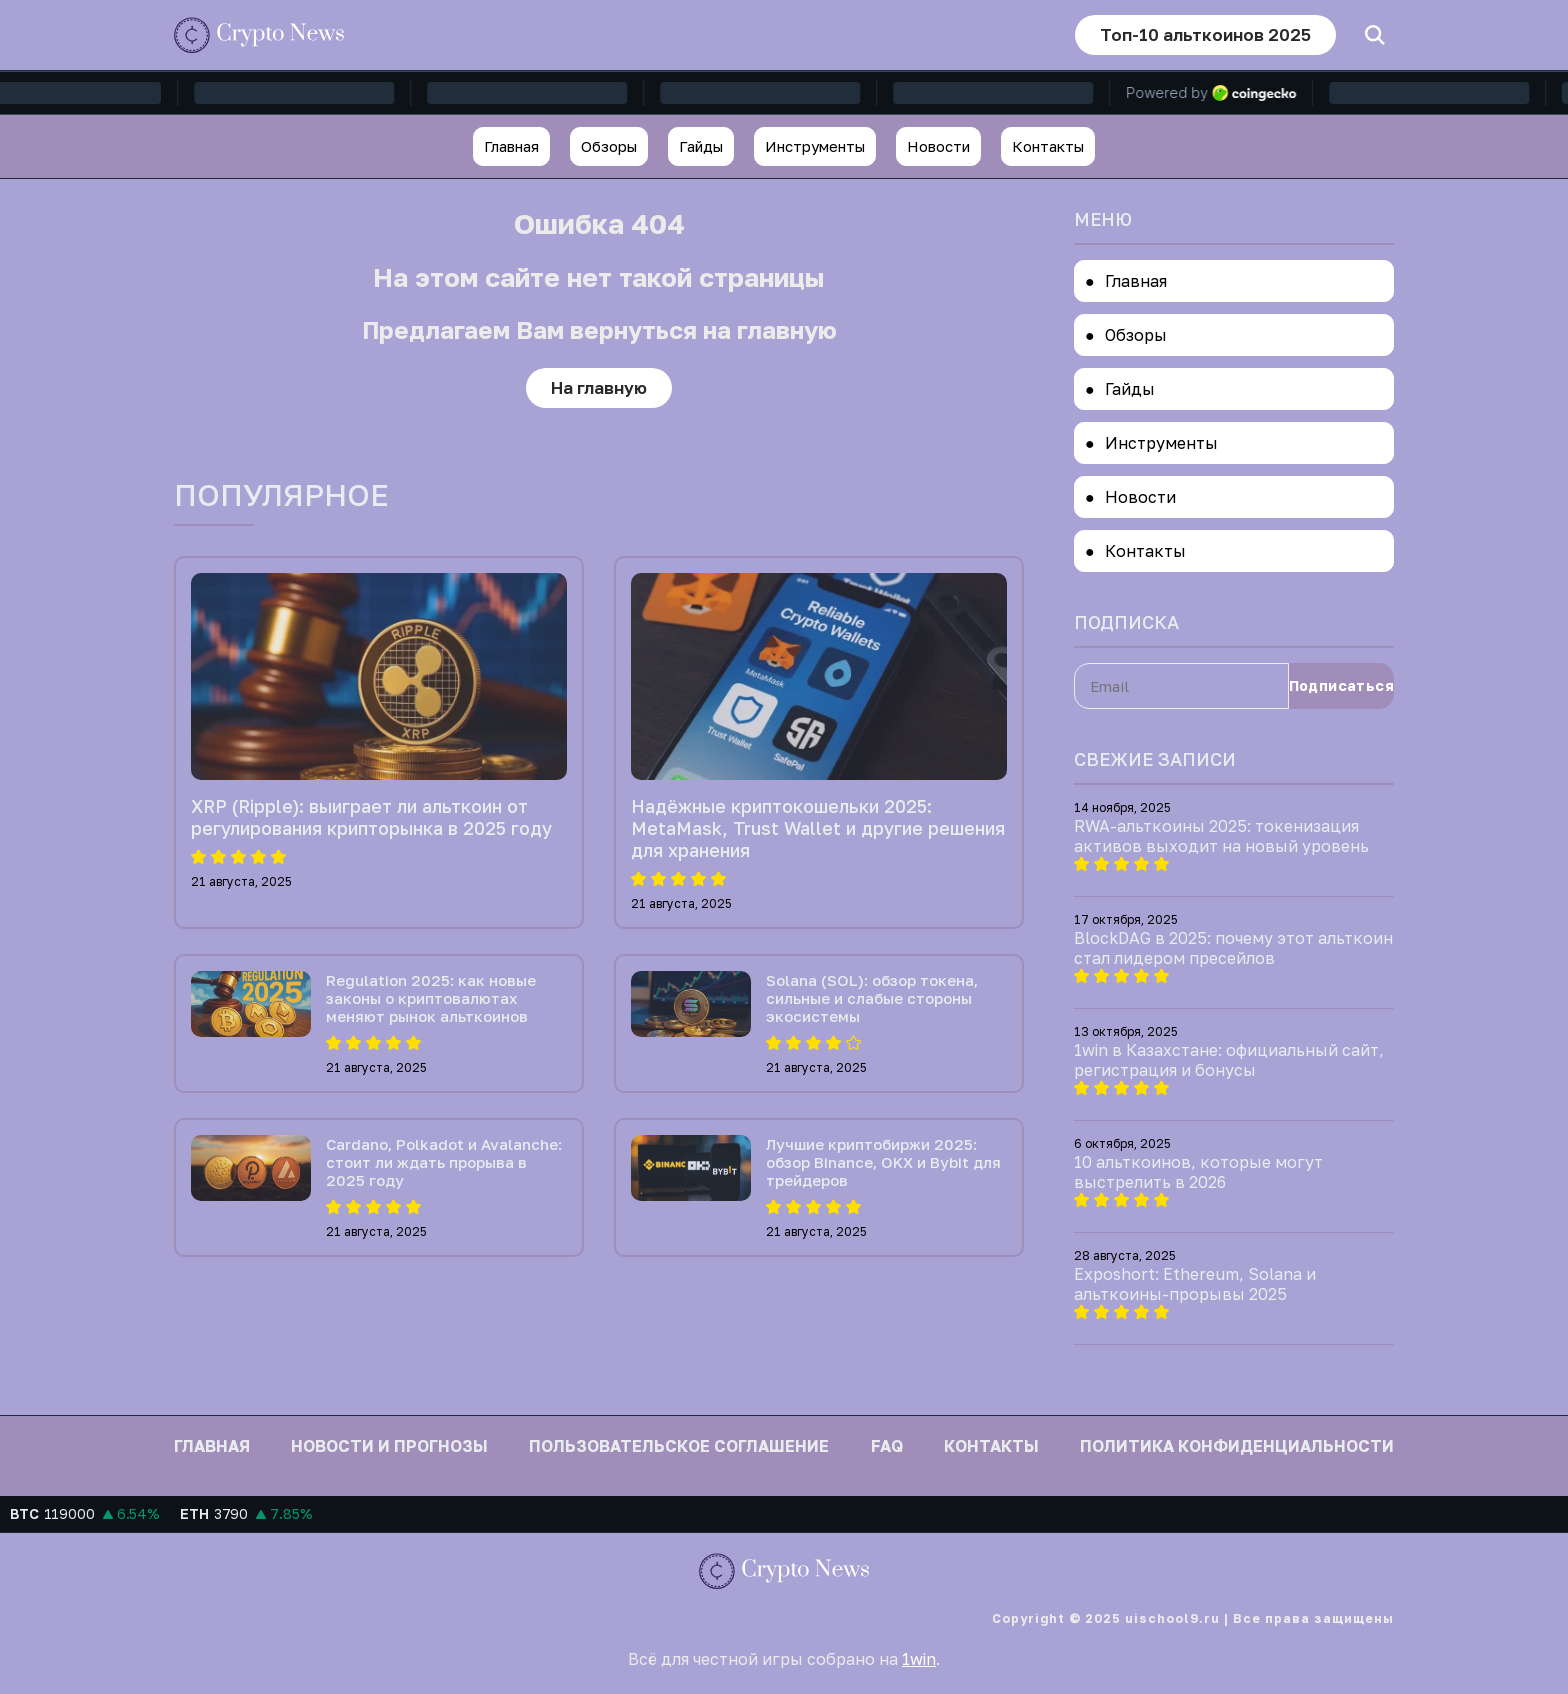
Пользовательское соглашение (679, 1446)
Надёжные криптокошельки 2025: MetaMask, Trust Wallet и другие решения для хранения (818, 828)
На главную (599, 387)
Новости (938, 146)
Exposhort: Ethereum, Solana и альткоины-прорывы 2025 (1195, 1284)
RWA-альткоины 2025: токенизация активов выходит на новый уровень (1221, 836)
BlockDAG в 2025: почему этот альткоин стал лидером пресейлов (1233, 948)
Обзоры (609, 146)
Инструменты (815, 146)
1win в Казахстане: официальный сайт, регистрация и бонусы (1229, 1060)
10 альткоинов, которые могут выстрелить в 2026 (1198, 1172)
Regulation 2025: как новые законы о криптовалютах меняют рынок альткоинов (431, 998)
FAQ (887, 1446)
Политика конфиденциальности (1237, 1446)
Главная (511, 146)
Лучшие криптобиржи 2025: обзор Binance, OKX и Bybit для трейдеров (883, 1162)
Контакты (1048, 146)
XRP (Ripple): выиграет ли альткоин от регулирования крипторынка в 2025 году (371, 817)
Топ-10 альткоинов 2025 (1205, 34)
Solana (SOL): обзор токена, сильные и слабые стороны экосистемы (872, 998)
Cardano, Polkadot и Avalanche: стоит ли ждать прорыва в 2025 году (444, 1162)
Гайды (701, 146)
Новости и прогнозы (389, 1446)
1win (919, 1659)
